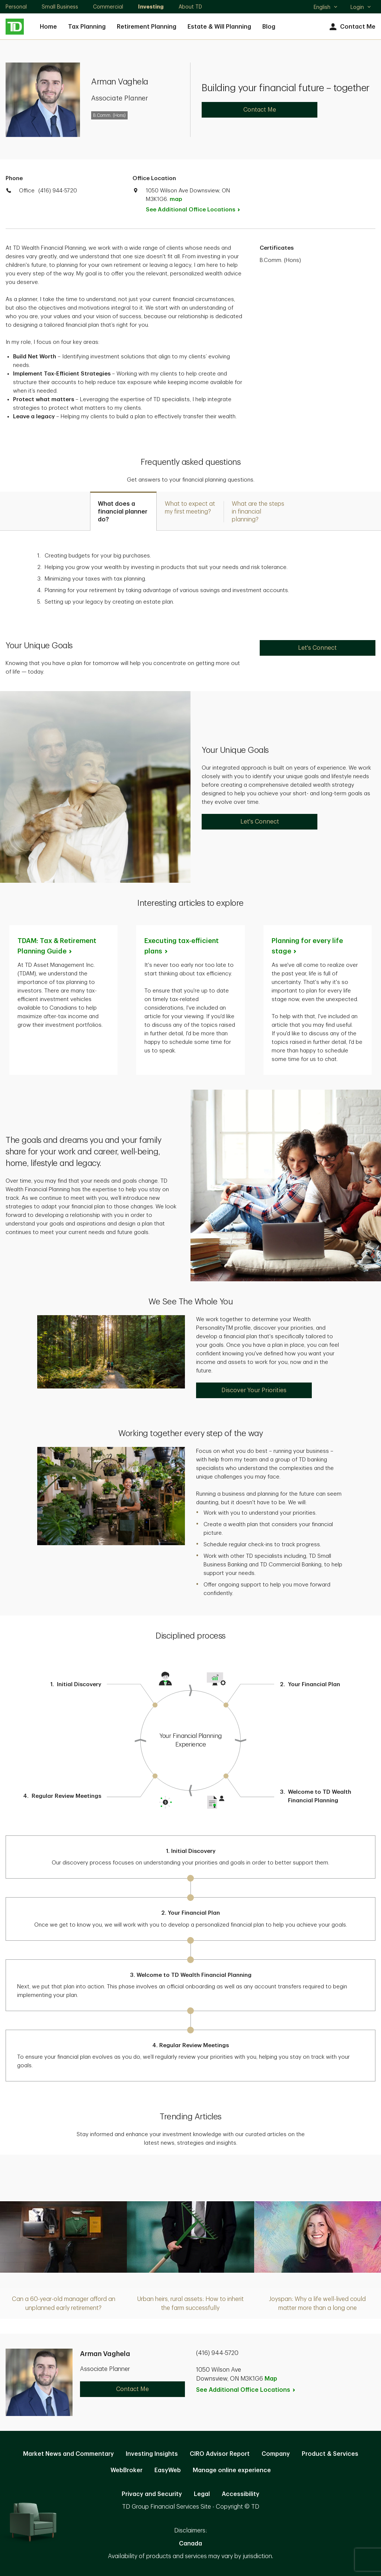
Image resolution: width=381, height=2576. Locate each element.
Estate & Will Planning (219, 27)
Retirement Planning (146, 27)
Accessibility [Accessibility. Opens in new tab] (240, 2494)
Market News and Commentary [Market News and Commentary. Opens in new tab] (68, 2454)
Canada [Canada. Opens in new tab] (190, 2544)
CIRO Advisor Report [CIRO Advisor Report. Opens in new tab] (220, 2454)
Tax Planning (87, 27)
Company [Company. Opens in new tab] (276, 2454)
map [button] (176, 199)
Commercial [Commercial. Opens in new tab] (108, 6)
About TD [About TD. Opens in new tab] (190, 6)
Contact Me (351, 27)
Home (48, 27)
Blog (268, 27)
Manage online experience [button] (232, 2470)
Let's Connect (317, 648)
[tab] (123, 511)
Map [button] (271, 2379)
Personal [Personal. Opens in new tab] (16, 6)
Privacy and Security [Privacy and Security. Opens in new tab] (152, 2494)
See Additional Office (197, 209)
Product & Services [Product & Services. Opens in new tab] (330, 2454)
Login (360, 7)
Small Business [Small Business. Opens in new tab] (60, 6)
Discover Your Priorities (253, 1390)
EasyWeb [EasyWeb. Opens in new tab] (167, 2470)
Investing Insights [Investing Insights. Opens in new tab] (152, 2454)
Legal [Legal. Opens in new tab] (202, 2494)
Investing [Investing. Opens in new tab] (151, 6)
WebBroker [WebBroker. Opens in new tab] (127, 2470)
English (326, 7)
